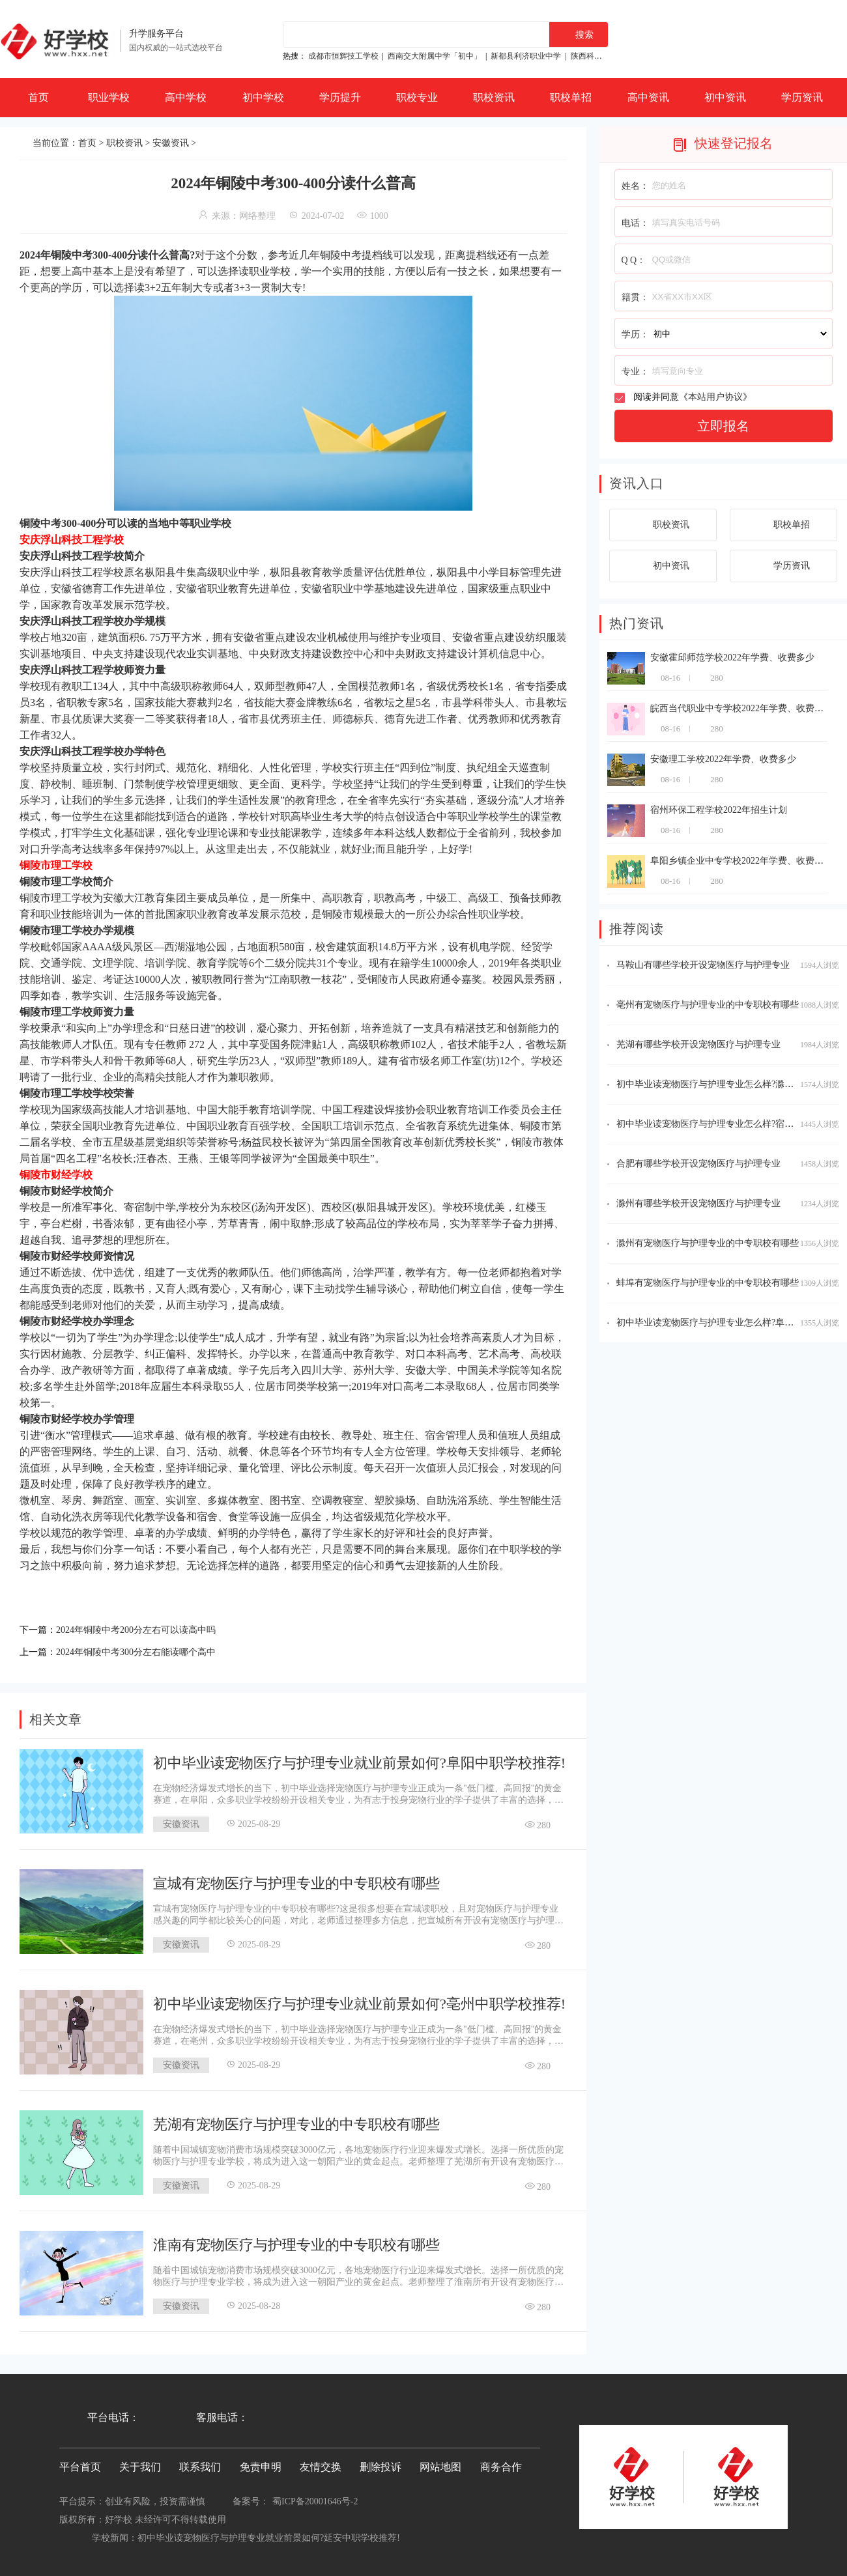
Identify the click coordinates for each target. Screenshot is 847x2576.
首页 (38, 97)
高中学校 (186, 97)
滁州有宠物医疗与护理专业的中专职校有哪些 (707, 1243)
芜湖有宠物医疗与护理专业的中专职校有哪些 (296, 2120)
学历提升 (340, 97)
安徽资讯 (170, 143)
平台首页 (80, 2463)
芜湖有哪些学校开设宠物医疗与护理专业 (698, 1044)
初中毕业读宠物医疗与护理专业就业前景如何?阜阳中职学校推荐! (359, 1759)
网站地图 (440, 2463)
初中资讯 (725, 97)
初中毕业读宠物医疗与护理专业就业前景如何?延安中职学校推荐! (268, 2534)
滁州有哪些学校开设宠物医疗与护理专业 (698, 1203)
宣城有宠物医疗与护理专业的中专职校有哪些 (296, 1879)
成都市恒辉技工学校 (343, 56)
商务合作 (501, 2463)
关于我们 (140, 2463)
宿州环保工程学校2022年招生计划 (718, 810)
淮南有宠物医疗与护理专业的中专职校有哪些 (296, 2241)
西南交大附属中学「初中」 (434, 56)
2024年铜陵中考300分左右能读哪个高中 (147, 1648)
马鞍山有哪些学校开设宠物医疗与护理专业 (703, 965)
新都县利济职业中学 (526, 56)
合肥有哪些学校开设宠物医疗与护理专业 (698, 1163)
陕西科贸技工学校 (602, 56)
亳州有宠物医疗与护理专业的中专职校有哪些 (707, 1005)
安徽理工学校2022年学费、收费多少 (723, 759)
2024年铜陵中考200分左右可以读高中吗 (147, 1628)
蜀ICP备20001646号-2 (315, 2497)
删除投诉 (380, 2463)
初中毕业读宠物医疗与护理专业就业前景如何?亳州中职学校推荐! (359, 2000)
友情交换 (320, 2463)
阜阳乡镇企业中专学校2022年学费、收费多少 (741, 861)
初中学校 (263, 97)
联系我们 (200, 2463)
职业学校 (109, 97)
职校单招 (571, 97)
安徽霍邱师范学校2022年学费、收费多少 (732, 657)
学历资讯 (802, 97)
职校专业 (417, 97)
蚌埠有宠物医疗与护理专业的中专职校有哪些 (707, 1283)
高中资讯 (648, 97)
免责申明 (260, 2463)
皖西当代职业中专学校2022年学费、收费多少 (741, 708)
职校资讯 (494, 97)
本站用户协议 (715, 397)
